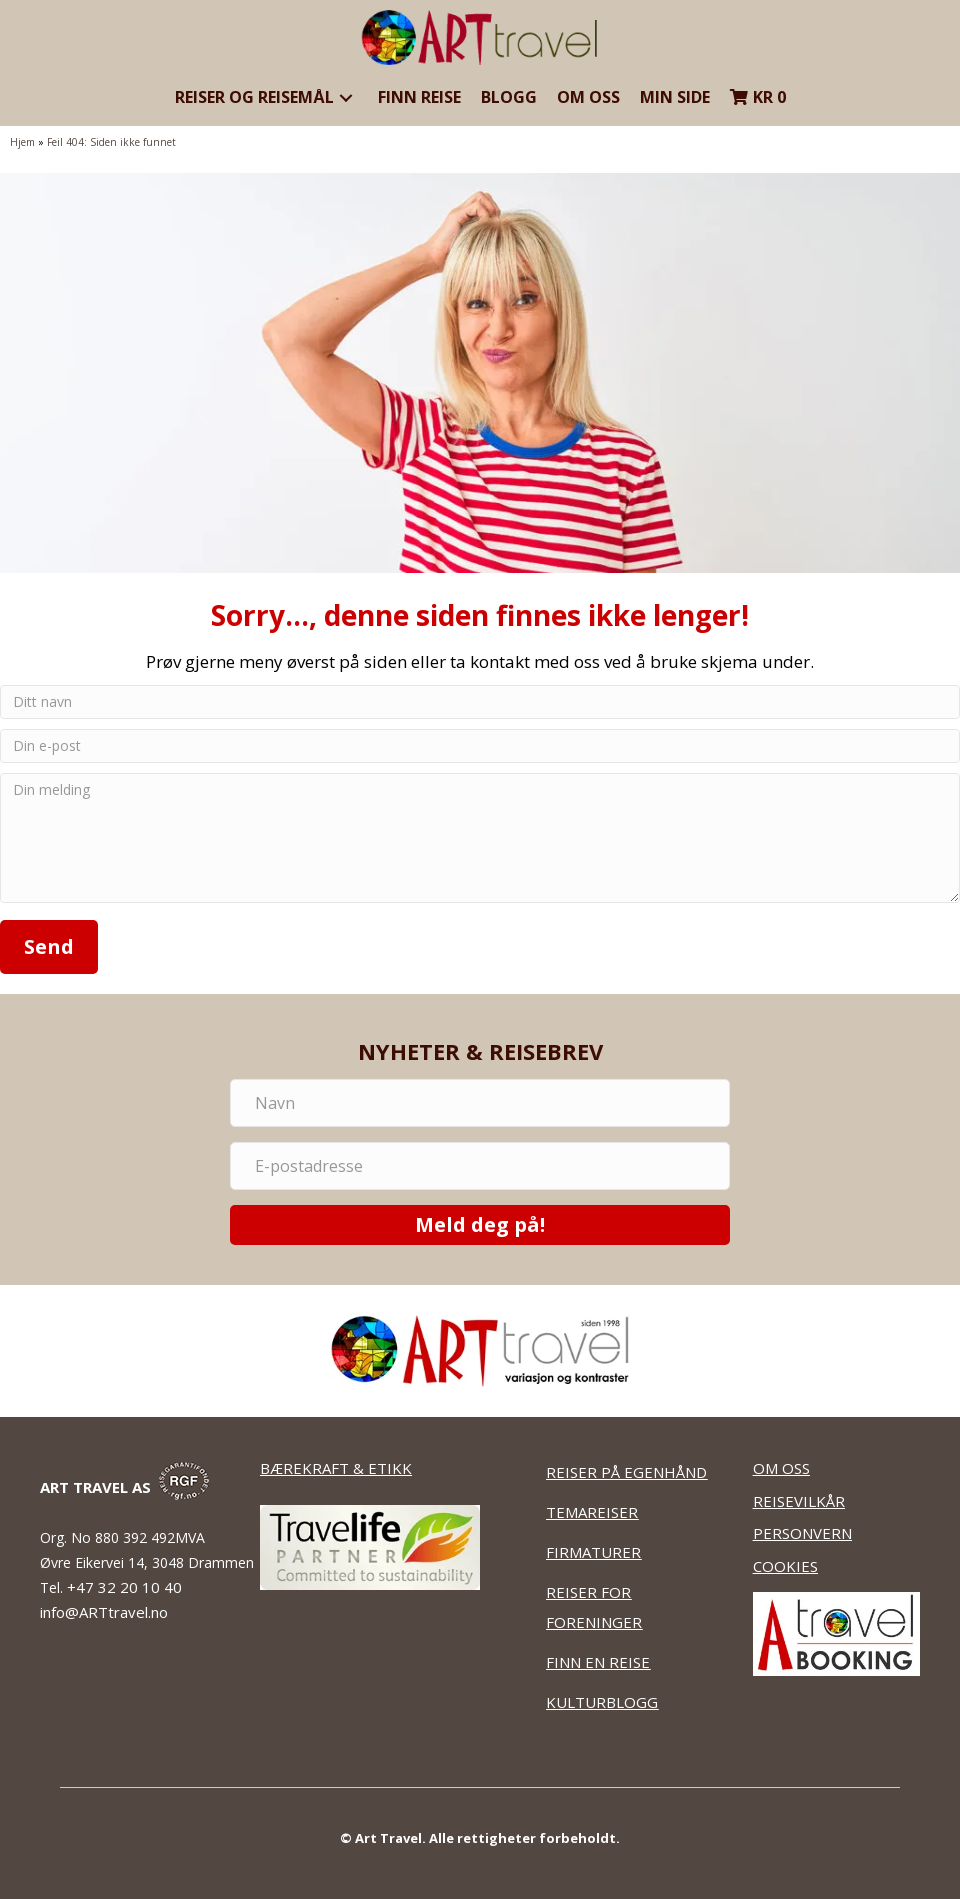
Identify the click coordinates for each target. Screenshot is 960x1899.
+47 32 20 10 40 (126, 1587)
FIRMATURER (593, 1552)
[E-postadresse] (480, 1166)
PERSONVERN (802, 1533)
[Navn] (480, 1103)
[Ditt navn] (480, 702)
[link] (266, 98)
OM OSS (781, 1468)
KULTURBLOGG (602, 1702)
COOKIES (785, 1566)
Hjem (22, 142)
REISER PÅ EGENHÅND (626, 1472)
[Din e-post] (480, 746)
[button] (346, 97)
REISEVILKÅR (799, 1501)
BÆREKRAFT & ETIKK (336, 1468)
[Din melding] (480, 838)
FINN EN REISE (598, 1662)
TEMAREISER (592, 1512)
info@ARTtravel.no (104, 1612)
